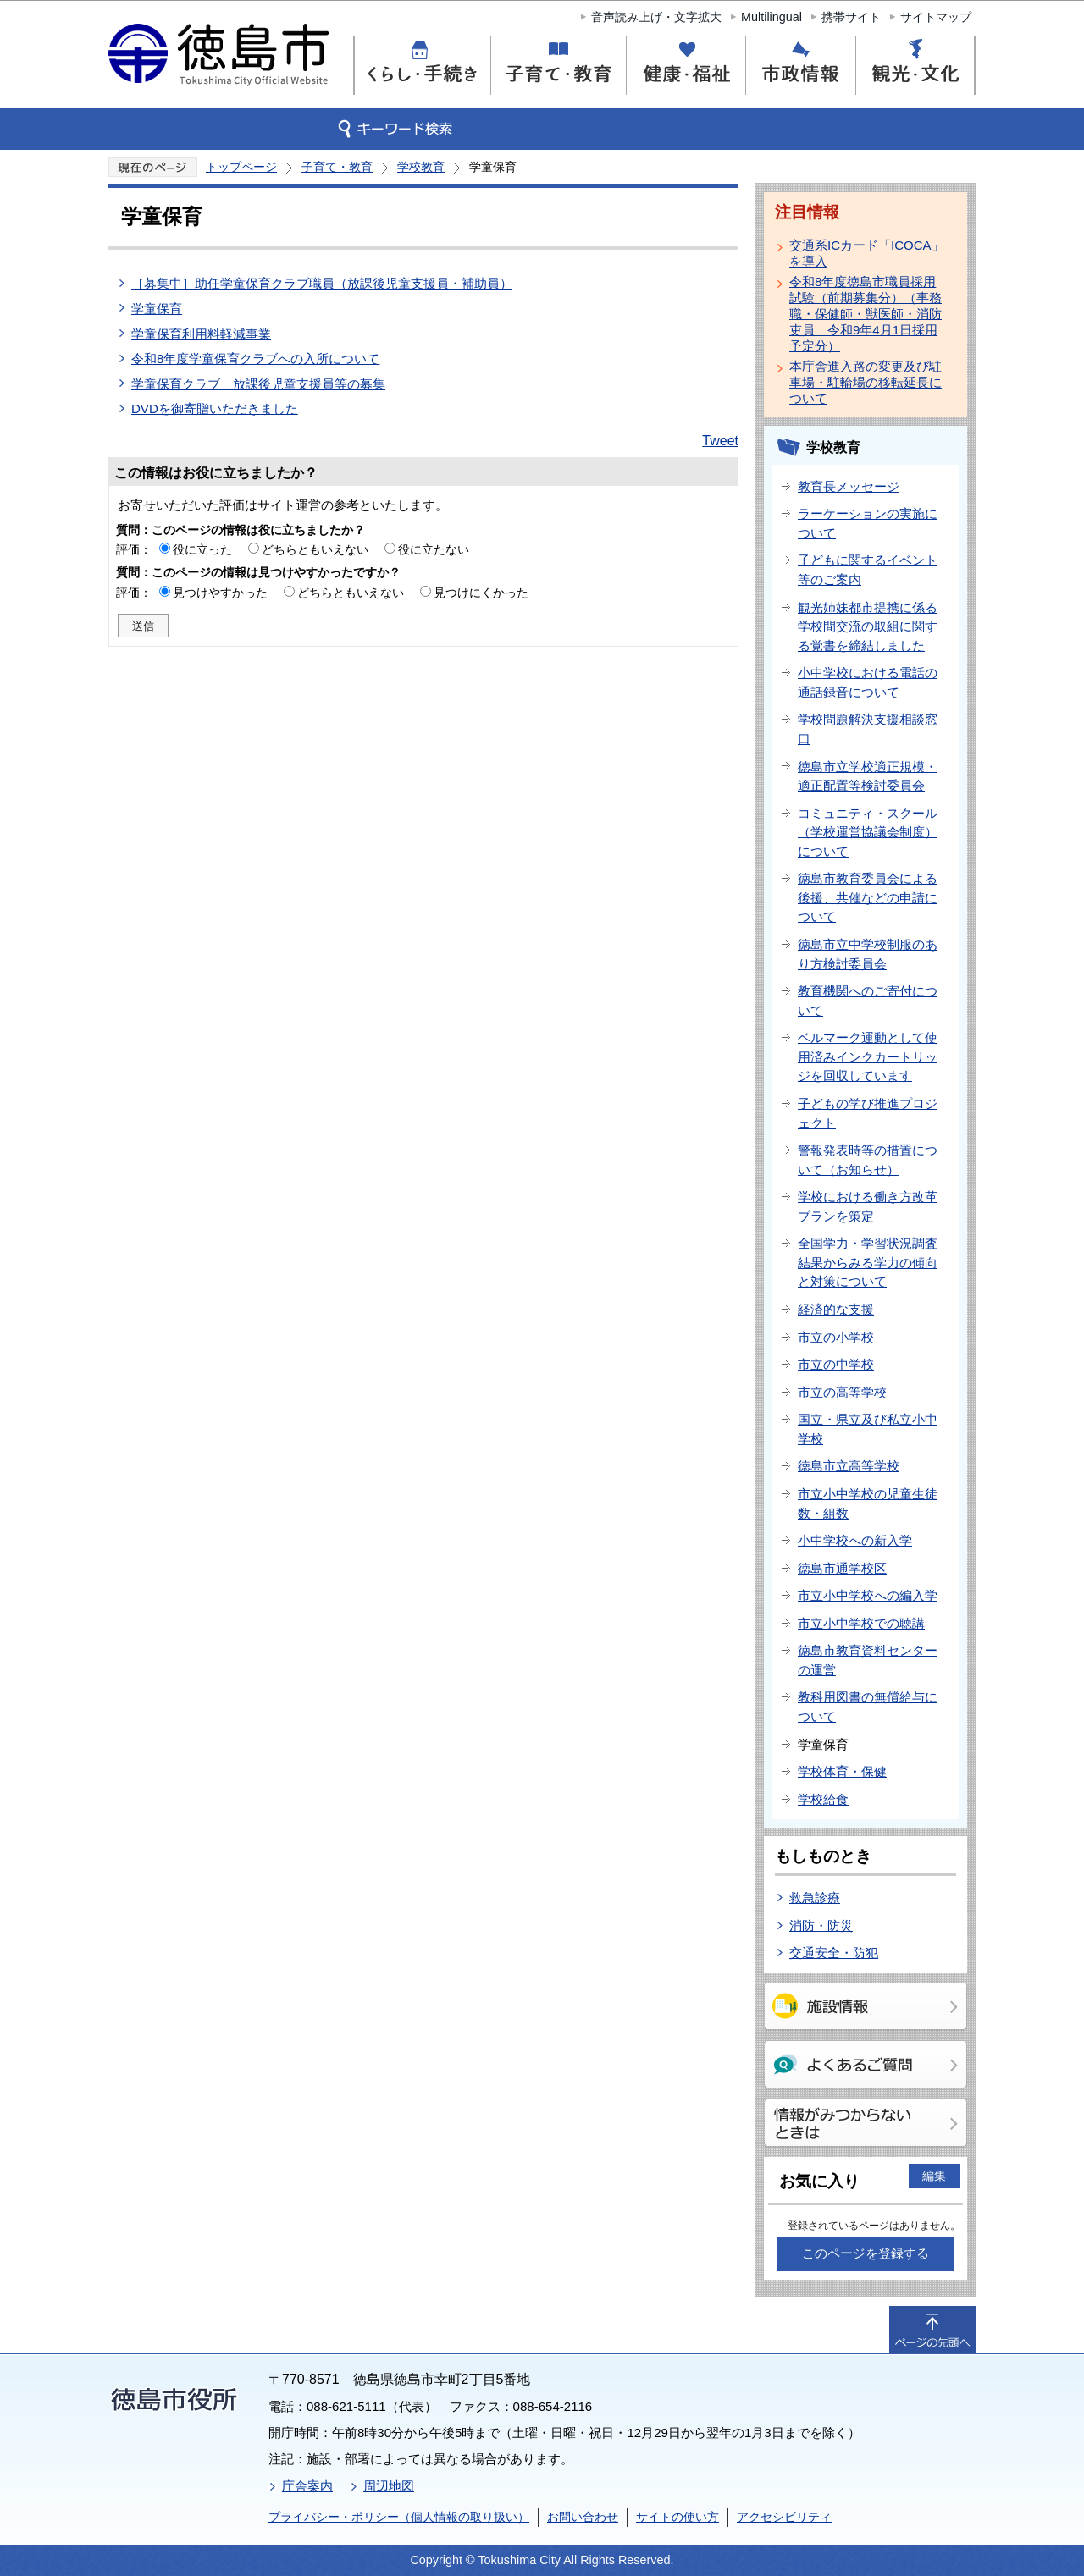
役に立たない (433, 549)
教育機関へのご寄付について (867, 1001)
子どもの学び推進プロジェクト (867, 1113)
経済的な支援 (836, 1309)
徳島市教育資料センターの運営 (867, 1660)
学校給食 (823, 1799)
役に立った (202, 549)
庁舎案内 (307, 2486)
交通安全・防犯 (833, 1952)
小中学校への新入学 (855, 1540)
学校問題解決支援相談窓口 (867, 729)
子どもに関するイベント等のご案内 (867, 570)
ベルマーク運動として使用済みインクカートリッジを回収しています (867, 1056)
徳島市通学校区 (842, 1568)
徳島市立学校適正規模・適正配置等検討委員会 (867, 776)
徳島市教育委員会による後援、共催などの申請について (867, 897)
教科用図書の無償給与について (867, 1707)
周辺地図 (388, 2486)
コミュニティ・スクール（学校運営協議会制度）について (867, 832)
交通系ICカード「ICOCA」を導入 (866, 253)
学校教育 (421, 167)
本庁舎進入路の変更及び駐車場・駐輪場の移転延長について (865, 382)
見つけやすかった (220, 592)
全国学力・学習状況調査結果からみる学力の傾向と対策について (867, 1262)
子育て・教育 (337, 167)
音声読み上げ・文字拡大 (656, 17)
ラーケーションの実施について (867, 523)
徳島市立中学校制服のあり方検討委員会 (867, 954)
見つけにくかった (481, 592)
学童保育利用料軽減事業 (201, 334)
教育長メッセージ (848, 486)
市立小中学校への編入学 (867, 1595)
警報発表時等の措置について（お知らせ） (867, 1160)
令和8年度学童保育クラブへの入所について (255, 358)
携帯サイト (851, 17)
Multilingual (771, 17)
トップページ (241, 167)
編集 (934, 2175)
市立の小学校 (836, 1337)
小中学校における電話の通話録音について (867, 682)
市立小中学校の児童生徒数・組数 (867, 1503)
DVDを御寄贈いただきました (214, 408)
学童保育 (156, 308)
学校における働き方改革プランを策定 (867, 1206)
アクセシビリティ (784, 2517)
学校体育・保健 (842, 1771)
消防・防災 (821, 1925)
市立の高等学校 (842, 1392)
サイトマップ (935, 17)
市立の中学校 (836, 1364)
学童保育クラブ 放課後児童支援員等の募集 (258, 384)
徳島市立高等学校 (848, 1466)
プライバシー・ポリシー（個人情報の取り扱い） (398, 2517)
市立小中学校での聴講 (861, 1623)
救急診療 (814, 1897)
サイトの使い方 (677, 2517)
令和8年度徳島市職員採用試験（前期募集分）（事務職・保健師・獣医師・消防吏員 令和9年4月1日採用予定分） (865, 313)
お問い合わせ (582, 2517)
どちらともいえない (315, 549)
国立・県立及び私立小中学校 (867, 1429)
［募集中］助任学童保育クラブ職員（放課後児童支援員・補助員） (321, 283)
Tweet (720, 440)
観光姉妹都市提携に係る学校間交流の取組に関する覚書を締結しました (867, 626)
